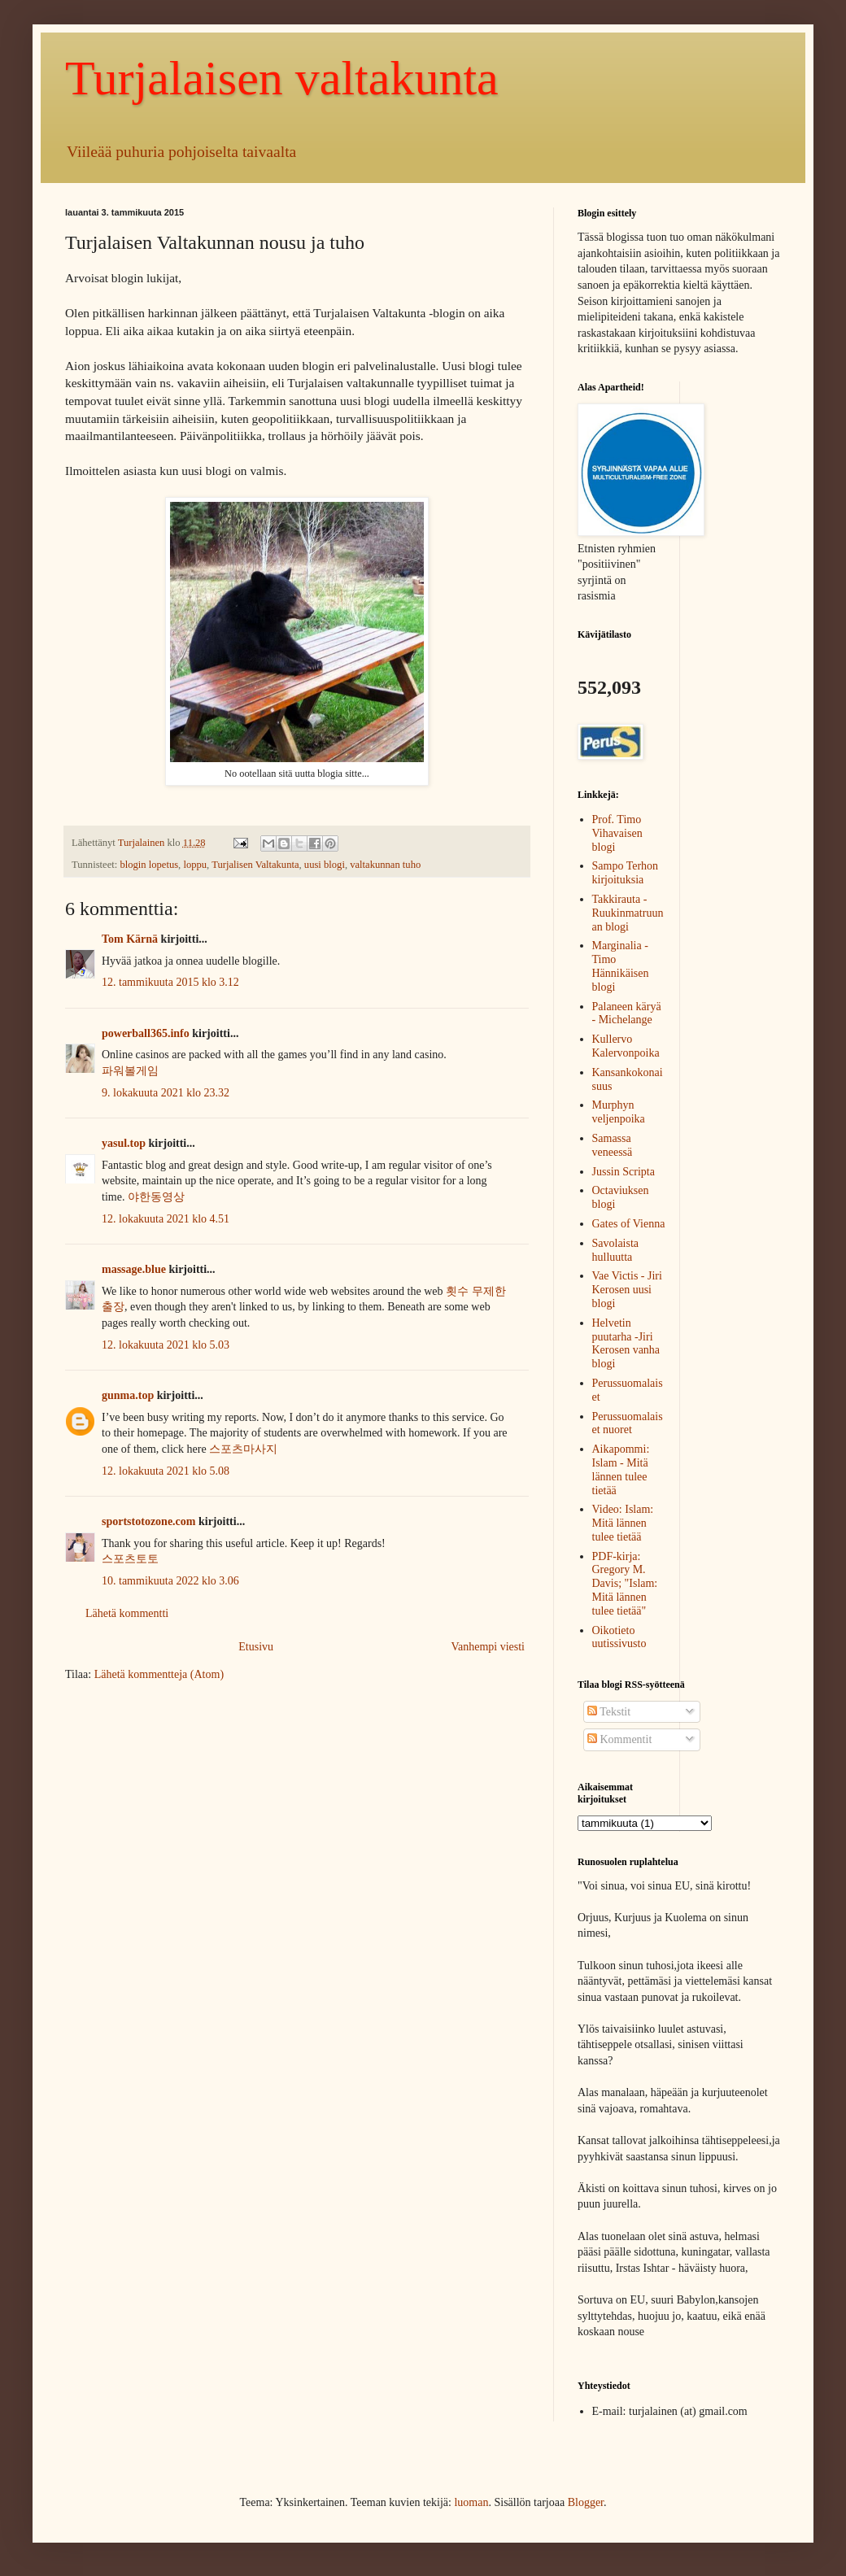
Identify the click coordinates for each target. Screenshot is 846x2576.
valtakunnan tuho (385, 864)
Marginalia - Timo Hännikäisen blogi (620, 965)
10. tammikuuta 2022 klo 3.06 (170, 1581)
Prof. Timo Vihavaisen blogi (617, 833)
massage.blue (134, 1269)
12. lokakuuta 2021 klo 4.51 (165, 1219)
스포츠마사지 (243, 1449)
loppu (195, 864)
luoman (471, 2502)
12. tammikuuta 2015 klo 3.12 (170, 982)
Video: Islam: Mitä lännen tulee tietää (623, 1523)
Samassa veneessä (612, 1145)
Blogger (586, 2502)
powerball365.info (146, 1033)
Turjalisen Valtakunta (255, 864)
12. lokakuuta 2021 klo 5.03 (165, 1345)
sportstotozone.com (148, 1521)
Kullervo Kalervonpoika (626, 1046)
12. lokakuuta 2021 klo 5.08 (165, 1471)
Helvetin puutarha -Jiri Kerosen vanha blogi (626, 1343)
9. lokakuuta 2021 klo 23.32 (165, 1093)
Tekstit (608, 1712)
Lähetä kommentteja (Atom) (159, 1674)
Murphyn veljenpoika (618, 1112)
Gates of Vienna (628, 1224)
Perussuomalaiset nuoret (627, 1423)
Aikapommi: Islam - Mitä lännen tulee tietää (621, 1469)
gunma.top (128, 1395)
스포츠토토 (130, 1559)
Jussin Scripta (623, 1172)
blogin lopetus (149, 864)
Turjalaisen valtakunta (282, 78)
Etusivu (255, 1647)
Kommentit (619, 1739)
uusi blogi (324, 864)
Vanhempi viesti (488, 1647)
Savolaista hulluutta (615, 1250)
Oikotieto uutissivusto (619, 1637)
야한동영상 (156, 1197)
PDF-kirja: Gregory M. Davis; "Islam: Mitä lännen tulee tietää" (625, 1583)
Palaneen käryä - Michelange (626, 1013)
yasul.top (124, 1143)
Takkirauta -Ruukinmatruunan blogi (628, 913)
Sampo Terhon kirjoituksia (625, 873)
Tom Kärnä (130, 939)
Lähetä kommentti (126, 1613)
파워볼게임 (130, 1071)
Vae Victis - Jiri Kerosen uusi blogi (627, 1290)
